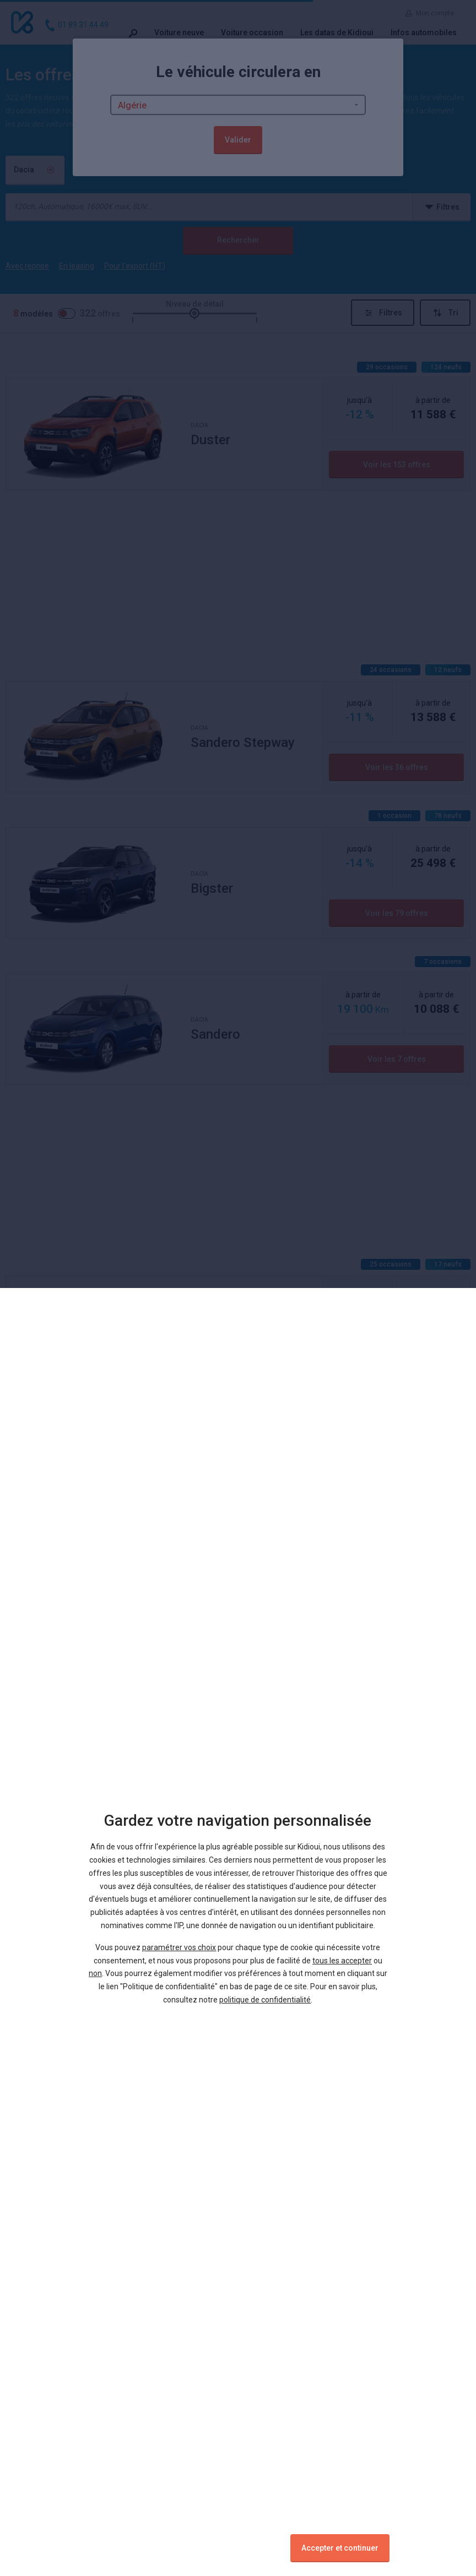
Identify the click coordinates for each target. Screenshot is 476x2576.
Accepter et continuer (339, 2548)
